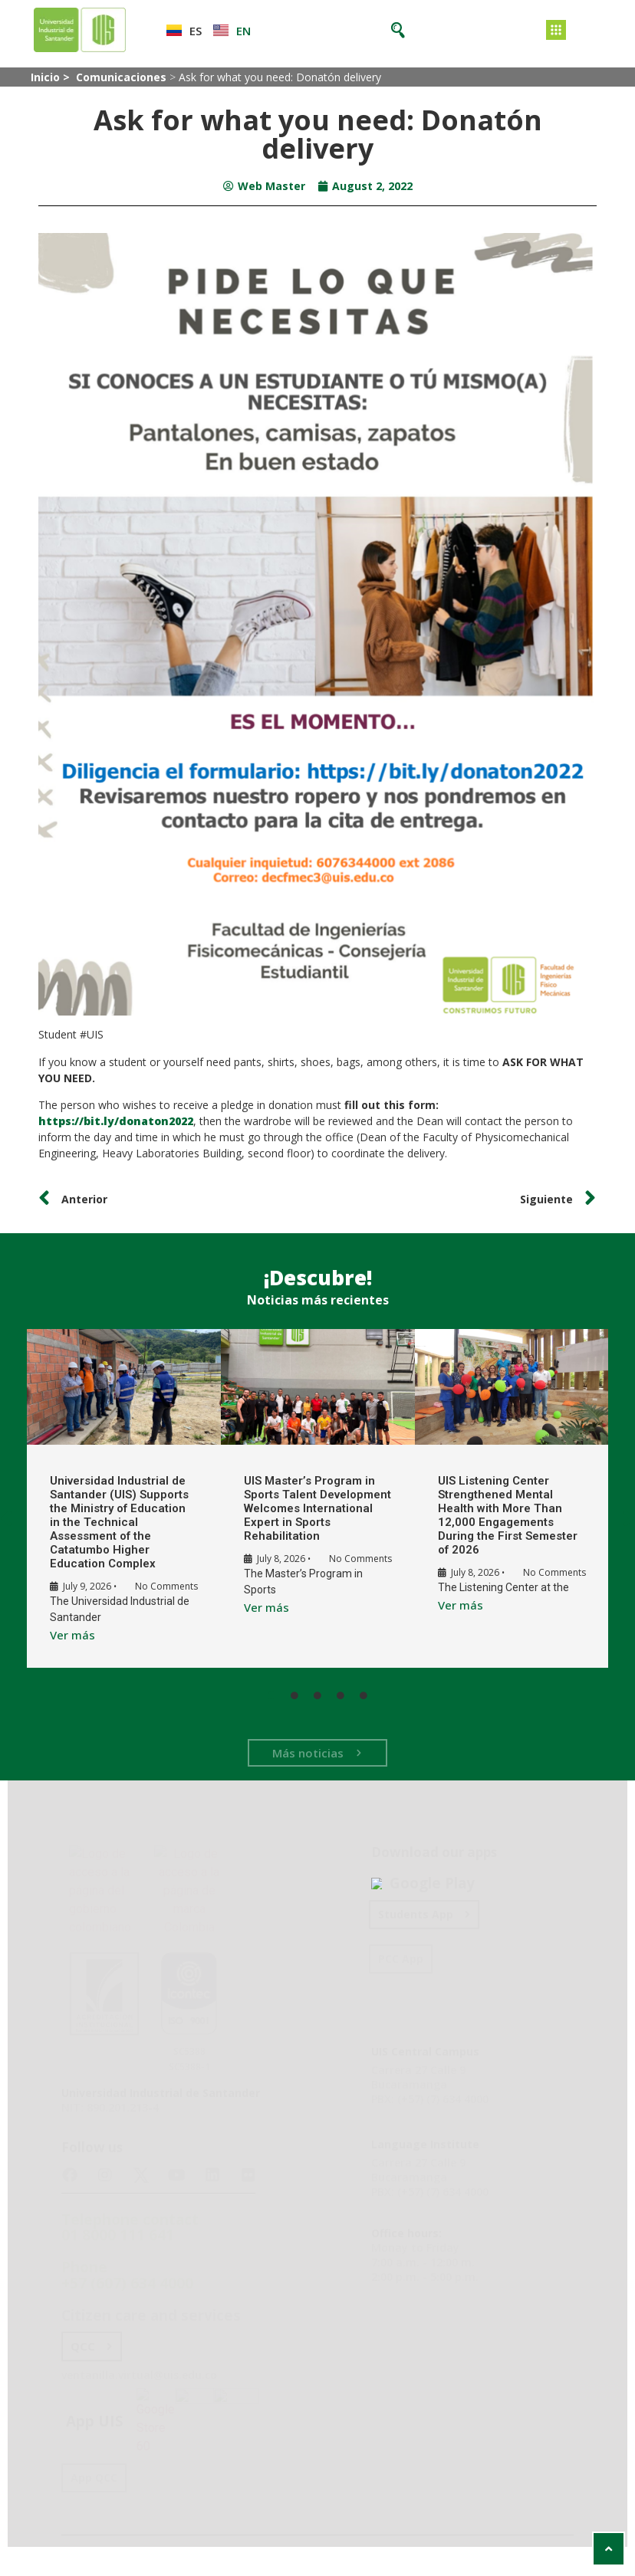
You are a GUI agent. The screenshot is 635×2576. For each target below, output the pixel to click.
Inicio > (52, 77)
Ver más (67, 1647)
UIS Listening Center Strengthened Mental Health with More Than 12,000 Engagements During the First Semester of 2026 (499, 1515)
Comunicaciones (121, 77)
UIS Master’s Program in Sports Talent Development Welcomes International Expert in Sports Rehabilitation (302, 1508)
